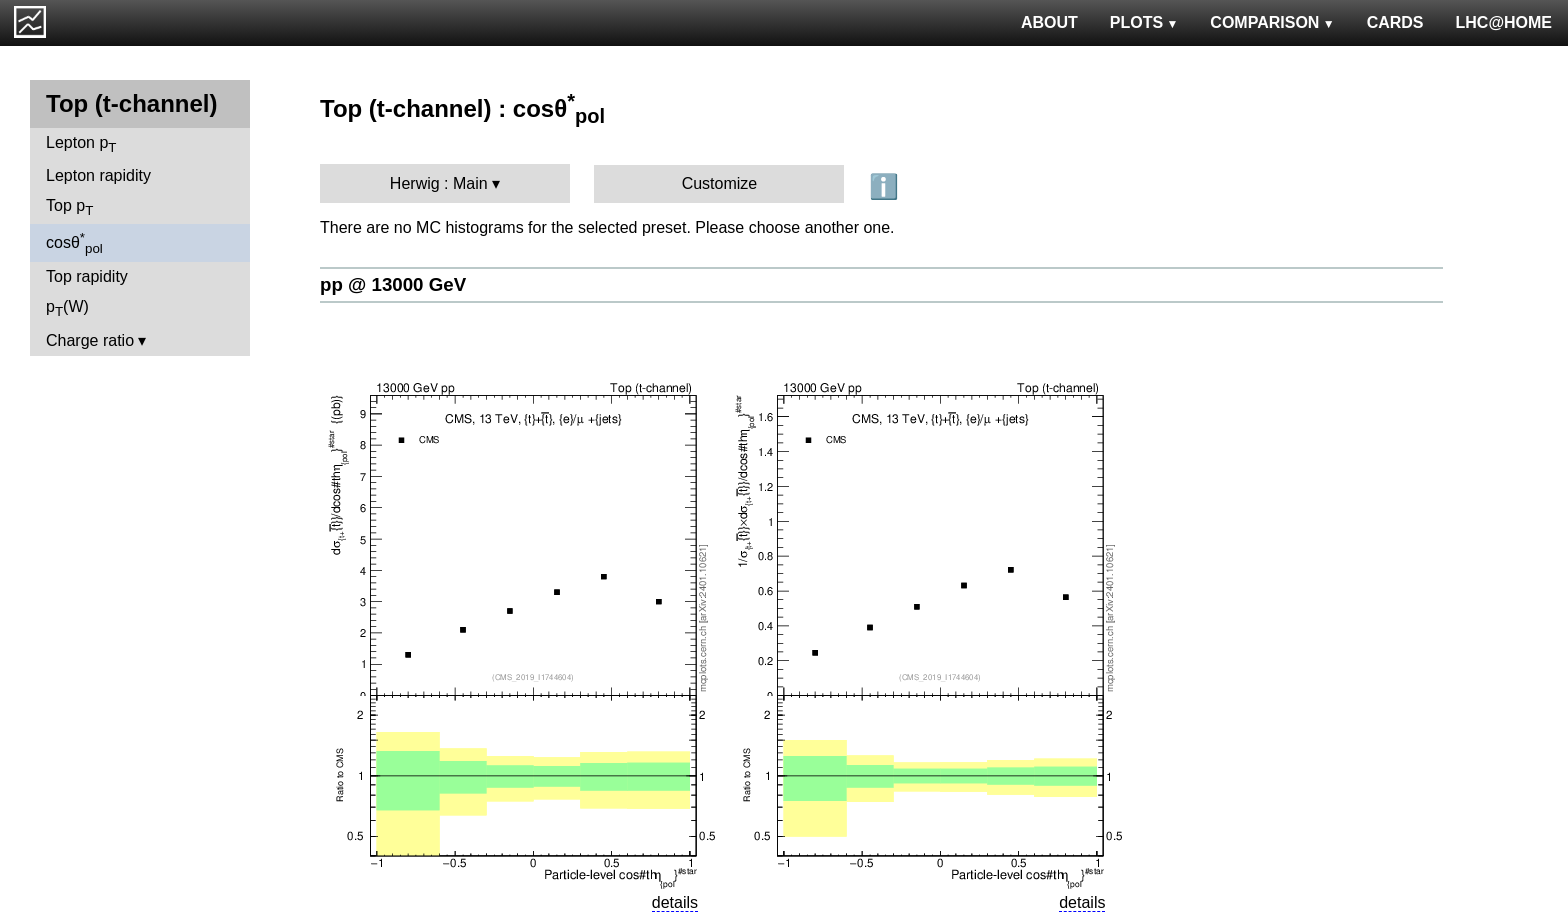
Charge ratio (90, 340)
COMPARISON (1272, 22)
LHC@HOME (1504, 22)
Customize (720, 183)
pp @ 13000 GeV (393, 284)
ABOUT (1049, 22)
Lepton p (81, 144)
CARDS (1395, 22)
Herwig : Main (439, 183)
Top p (69, 207)
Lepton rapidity (98, 175)
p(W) (67, 308)
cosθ (74, 243)
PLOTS (1144, 22)
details (675, 902)
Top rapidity (87, 276)
